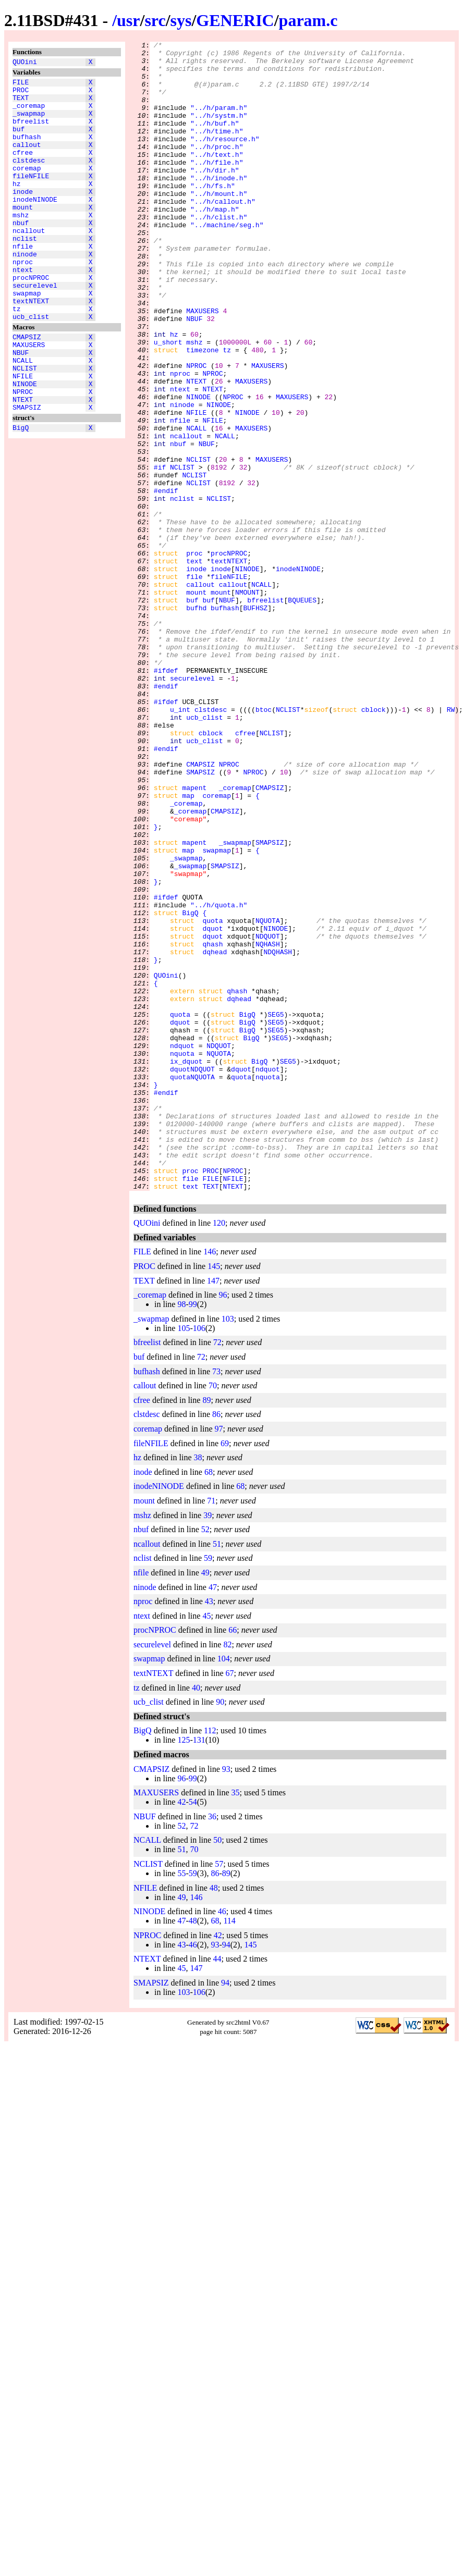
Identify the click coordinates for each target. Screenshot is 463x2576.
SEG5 (275, 1209)
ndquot (182, 1247)
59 (208, 1787)
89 (206, 1629)
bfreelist (31, 132)
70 (213, 1615)
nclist (25, 272)
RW (451, 843)
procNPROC (31, 319)
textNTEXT (31, 347)
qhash (212, 1125)
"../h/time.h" (216, 149)
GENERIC (235, 20)
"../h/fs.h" (212, 215)
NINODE (25, 444)
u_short (168, 403)
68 (208, 1701)
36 (212, 2046)
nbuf (21, 253)
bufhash (27, 150)
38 (198, 1687)
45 (206, 1845)
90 (220, 1931)
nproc (23, 300)
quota (212, 1097)
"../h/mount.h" (218, 224)
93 (226, 1998)
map (188, 947)
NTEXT (23, 463)
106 (199, 1558)
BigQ (21, 494)
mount (23, 235)
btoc (263, 843)
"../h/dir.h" (214, 196)
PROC (21, 94)
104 (223, 1888)
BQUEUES (302, 712)
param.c (308, 20)
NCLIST (25, 425)
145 (214, 1496)
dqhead (214, 1134)
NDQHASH (277, 1134)
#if (160, 553)
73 (216, 1601)
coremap (27, 188)
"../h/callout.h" (222, 234)
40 (196, 1917)
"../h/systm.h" (218, 130)
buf (19, 141)
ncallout (29, 263)
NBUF (21, 407)
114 (229, 2150)
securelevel (35, 329)
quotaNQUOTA (192, 1284)
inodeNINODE (35, 225)
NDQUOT (267, 1115)
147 (213, 1510)
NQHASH (267, 1125)
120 (219, 1452)
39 (207, 1745)
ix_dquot (186, 1266)
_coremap (29, 113)
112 (210, 1960)
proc (194, 656)
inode (23, 216)
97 (219, 1658)
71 (211, 1730)
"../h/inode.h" (218, 206)
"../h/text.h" (216, 177)
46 (222, 2141)
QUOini (25, 63)
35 (235, 2022)
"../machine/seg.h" (226, 262)
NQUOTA (267, 1097)
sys (181, 20)
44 (217, 2188)
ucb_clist (31, 366)
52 (205, 1759)
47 (213, 1817)
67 (230, 1903)
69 (225, 1673)
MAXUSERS (29, 397)
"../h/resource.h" (225, 159)
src (154, 20)
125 (183, 1969)
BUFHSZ (255, 721)
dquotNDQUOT (192, 1275)
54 (193, 2031)
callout (27, 160)
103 (228, 1548)
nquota (182, 1256)
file (194, 684)
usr (128, 20)
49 (205, 1802)
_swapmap (29, 122)
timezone (202, 412)
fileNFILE (31, 197)
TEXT (21, 103)
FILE (21, 85)
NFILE (23, 435)
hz (17, 207)
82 (227, 1874)
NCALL (23, 416)
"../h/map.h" (214, 243)
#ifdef (166, 797)
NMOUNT (247, 703)
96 (223, 1524)
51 (217, 1773)
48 (214, 2117)
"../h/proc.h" (216, 168)
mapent (194, 937)
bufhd (196, 721)
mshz (21, 244)
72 (217, 1572)
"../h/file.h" (216, 187)
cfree (23, 169)
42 (181, 2031)
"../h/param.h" (218, 121)
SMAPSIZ (27, 472)
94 (226, 2174)
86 (216, 1644)
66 (232, 1859)
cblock (373, 843)
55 (181, 2103)
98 (181, 1534)
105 (183, 1558)
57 (219, 2093)
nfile (23, 282)
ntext (23, 310)
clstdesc (29, 178)
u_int (180, 843)
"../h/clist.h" (218, 252)
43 (209, 1831)
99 (193, 1534)
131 (199, 1969)
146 (209, 1481)
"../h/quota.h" (218, 1078)
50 (217, 2069)
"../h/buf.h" (214, 140)
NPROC (23, 454)
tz (17, 357)
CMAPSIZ (27, 388)
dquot (212, 1106)
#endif (166, 581)
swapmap (27, 338)
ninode (25, 291)
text (194, 665)
